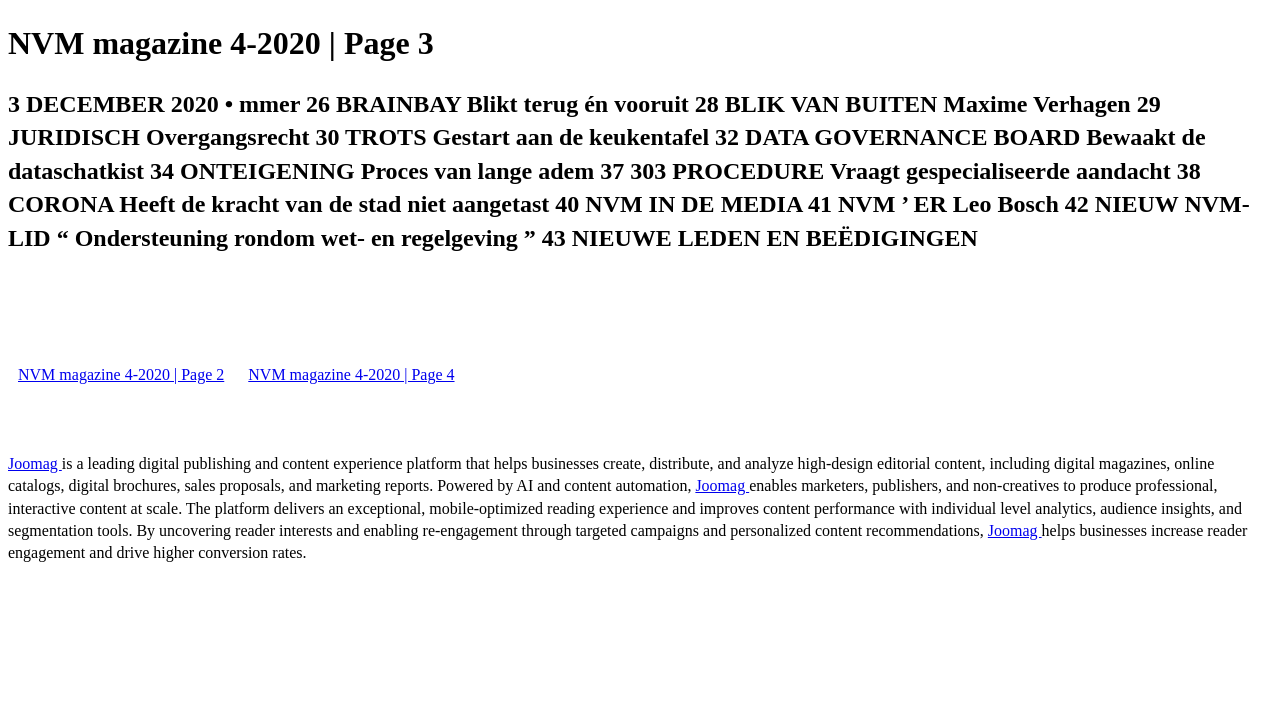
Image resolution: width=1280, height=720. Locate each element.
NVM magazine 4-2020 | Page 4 (351, 374)
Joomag (35, 463)
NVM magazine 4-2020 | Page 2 (121, 374)
